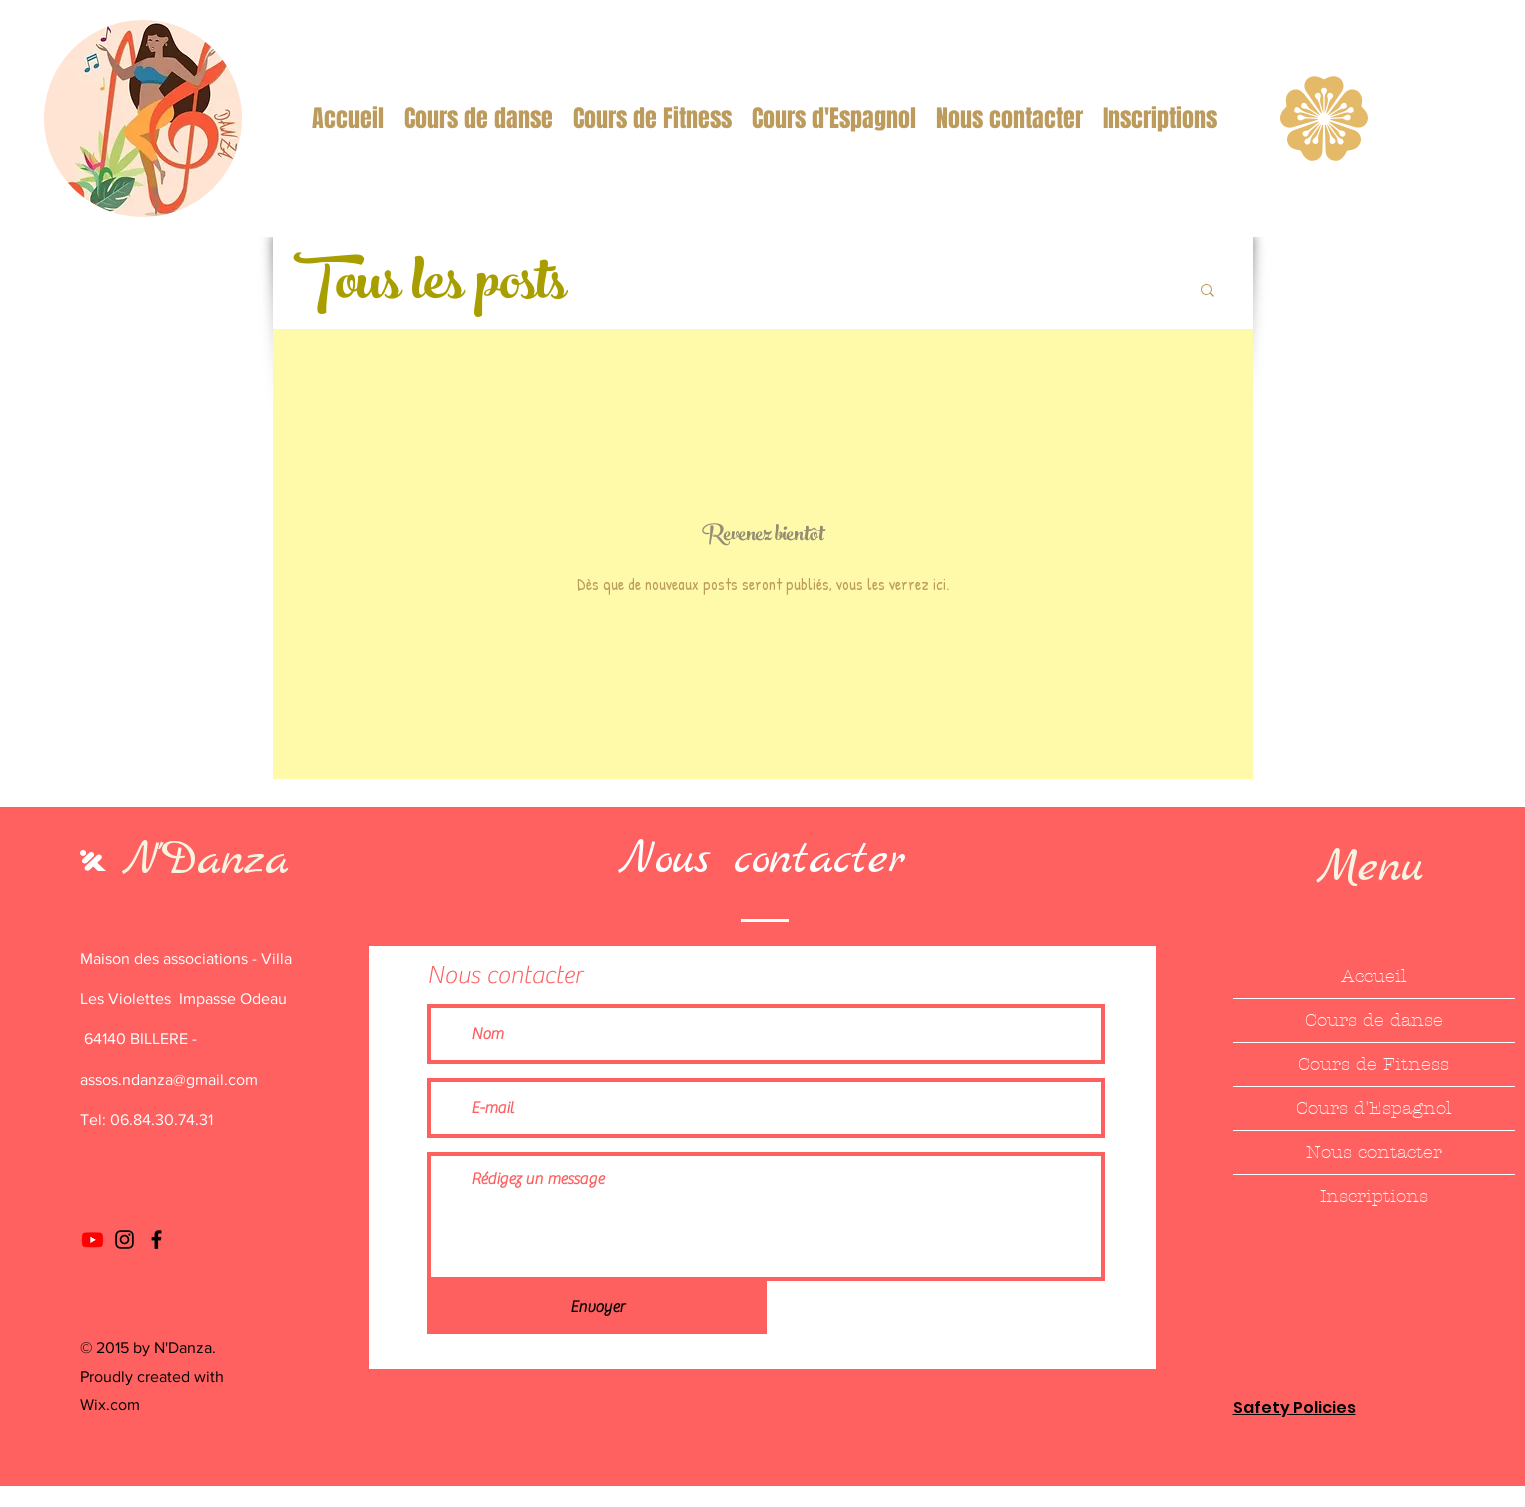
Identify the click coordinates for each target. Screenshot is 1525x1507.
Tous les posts (429, 288)
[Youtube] (92, 1239)
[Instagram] (124, 1239)
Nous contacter (1374, 1152)
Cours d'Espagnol (1373, 1108)
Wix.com (110, 1404)
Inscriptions (1374, 1196)
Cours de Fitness (1373, 1064)
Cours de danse (1374, 1020)
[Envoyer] (597, 1307)
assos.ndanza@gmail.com (169, 1079)
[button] (1207, 291)
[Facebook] (156, 1239)
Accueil (1373, 976)
